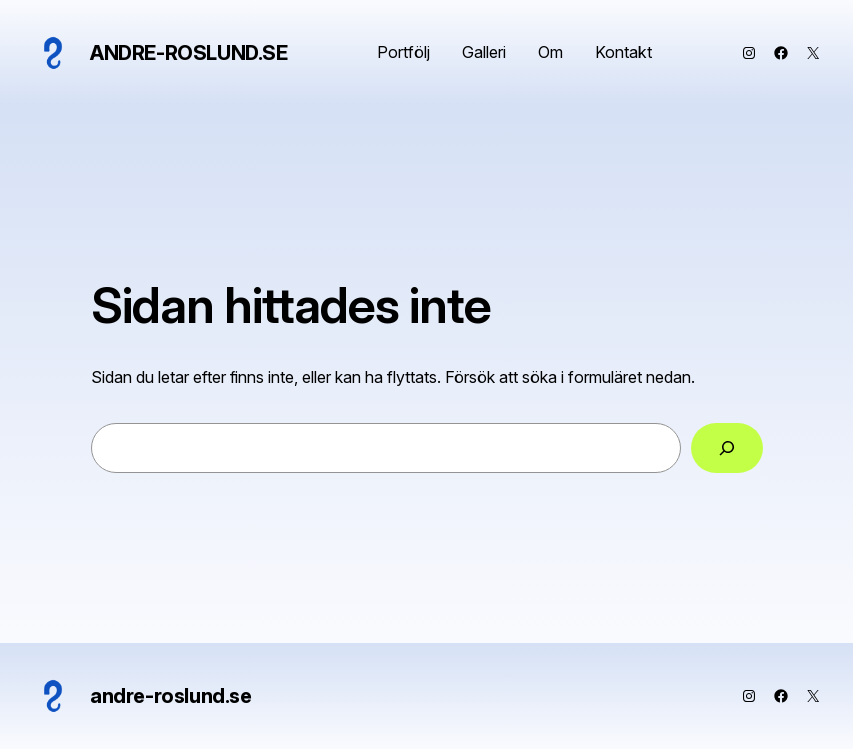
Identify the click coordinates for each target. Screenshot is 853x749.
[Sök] (726, 448)
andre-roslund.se (189, 53)
